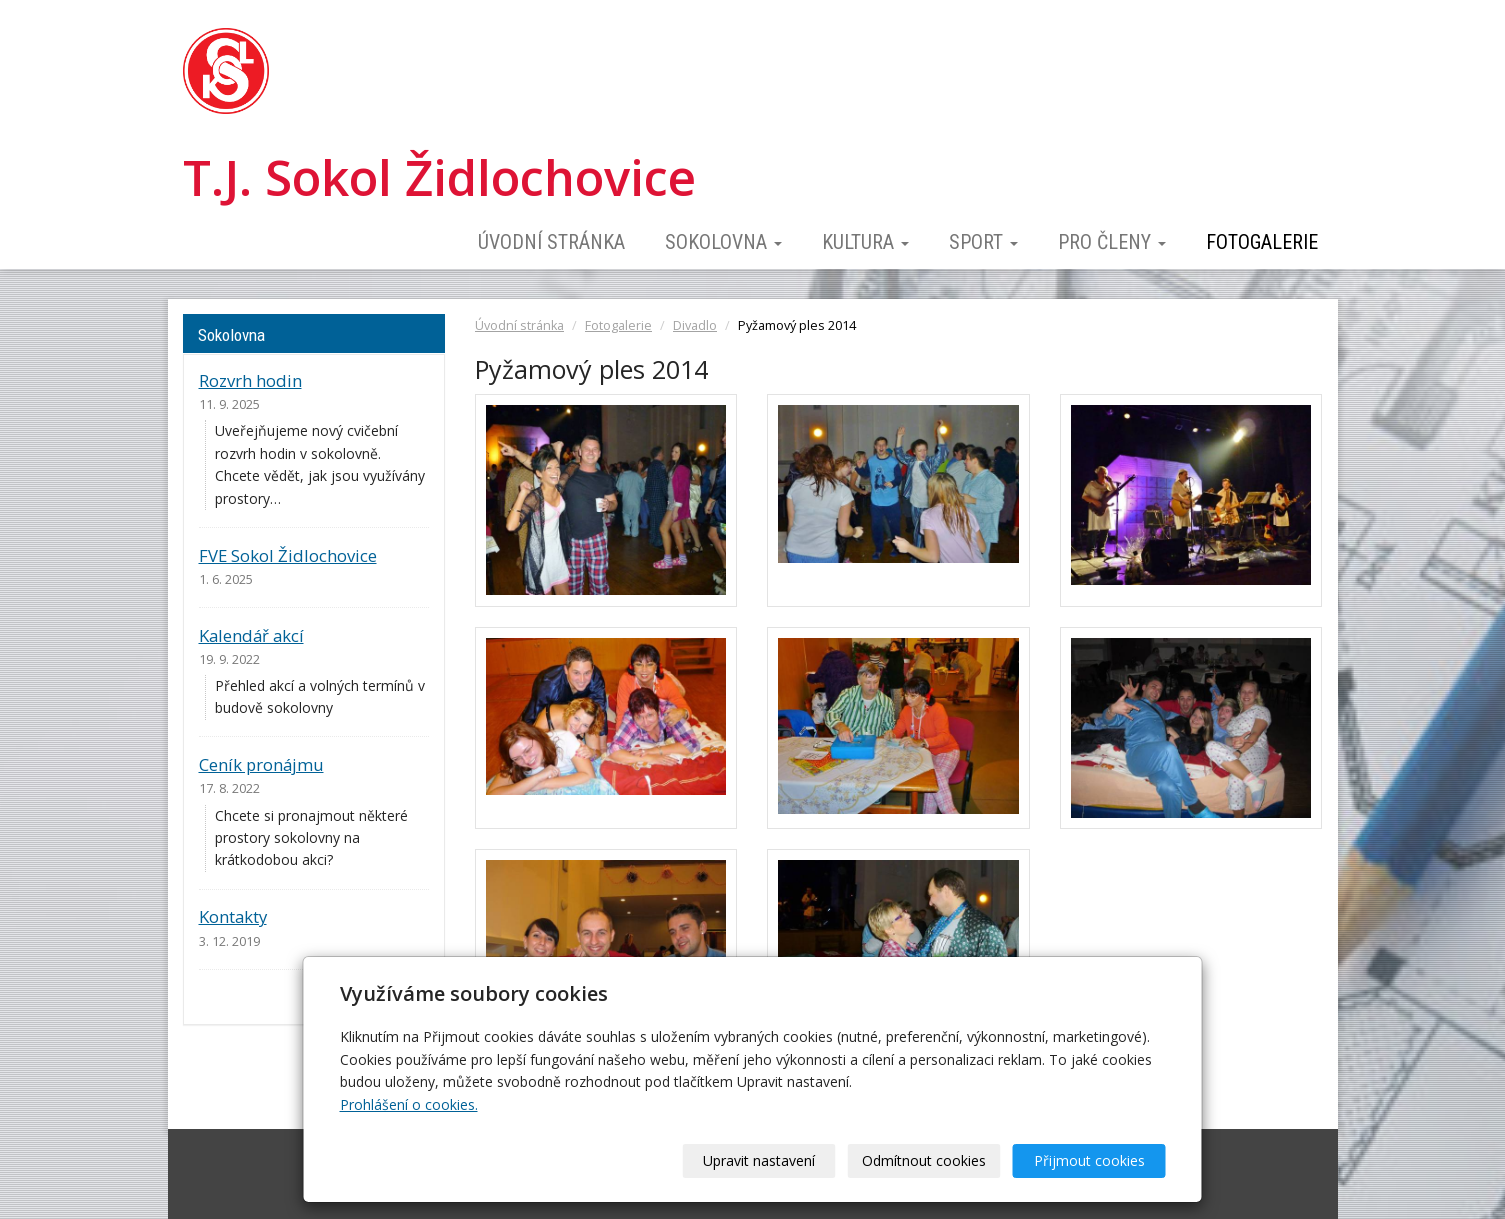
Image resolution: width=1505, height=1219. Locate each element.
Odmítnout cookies (924, 1160)
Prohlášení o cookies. (409, 1104)
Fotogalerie (1262, 242)
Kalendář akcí (251, 635)
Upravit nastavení (759, 1160)
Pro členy (1112, 242)
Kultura (865, 242)
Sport (983, 242)
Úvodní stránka (551, 242)
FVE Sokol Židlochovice (288, 555)
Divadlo (695, 325)
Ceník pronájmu (261, 764)
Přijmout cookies (1089, 1160)
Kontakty (233, 916)
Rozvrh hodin (250, 380)
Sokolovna (723, 242)
